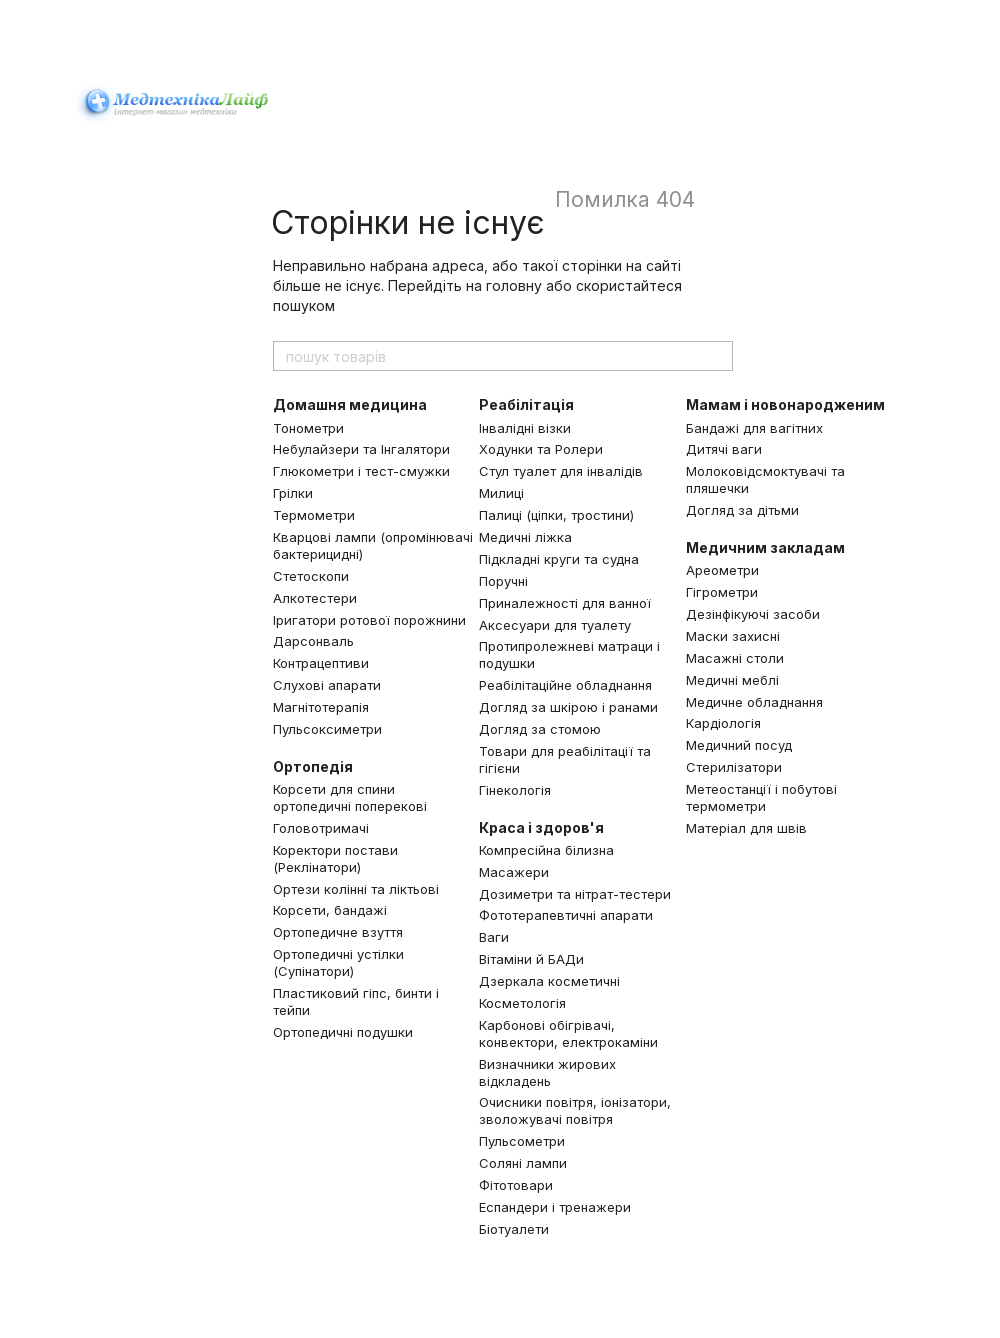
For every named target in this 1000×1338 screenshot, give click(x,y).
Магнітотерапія (321, 707)
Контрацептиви (321, 663)
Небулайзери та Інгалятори (361, 449)
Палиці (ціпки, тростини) (556, 515)
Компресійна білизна (546, 850)
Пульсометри (522, 1141)
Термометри (314, 515)
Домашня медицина (350, 404)
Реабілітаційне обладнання (565, 685)
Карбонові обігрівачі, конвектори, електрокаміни (568, 1033)
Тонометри (308, 428)
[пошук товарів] (717, 356)
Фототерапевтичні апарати (566, 915)
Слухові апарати (327, 685)
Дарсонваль (313, 641)
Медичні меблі (732, 680)
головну (514, 285)
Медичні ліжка (525, 537)
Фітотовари (516, 1185)
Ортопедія (313, 766)
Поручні (503, 581)
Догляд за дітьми (742, 510)
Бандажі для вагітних (754, 428)
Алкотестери (315, 598)
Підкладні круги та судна (559, 559)
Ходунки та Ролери (541, 449)
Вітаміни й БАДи (531, 959)
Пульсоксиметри (327, 729)
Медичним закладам (765, 547)
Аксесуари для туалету (555, 625)
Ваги (494, 937)
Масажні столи (735, 658)
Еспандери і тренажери (555, 1207)
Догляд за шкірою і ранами (568, 707)
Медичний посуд (739, 745)
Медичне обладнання (754, 702)
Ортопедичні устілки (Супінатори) (338, 962)
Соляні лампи (523, 1163)
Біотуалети (514, 1229)
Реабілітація (526, 404)
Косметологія (522, 1003)
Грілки (293, 493)
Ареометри (722, 570)
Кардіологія (723, 723)
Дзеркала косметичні (549, 981)
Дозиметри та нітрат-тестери (575, 894)
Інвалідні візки (525, 428)
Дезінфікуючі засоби (753, 614)
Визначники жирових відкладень (547, 1072)
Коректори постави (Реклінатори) (335, 858)
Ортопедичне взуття (338, 932)
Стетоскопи (311, 576)
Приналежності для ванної (565, 603)
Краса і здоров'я (541, 827)
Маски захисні (733, 636)
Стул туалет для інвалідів (561, 471)
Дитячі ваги (724, 449)
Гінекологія (515, 790)
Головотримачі (321, 828)
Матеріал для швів (746, 828)
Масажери (514, 872)
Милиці (501, 493)
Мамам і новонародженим (785, 404)
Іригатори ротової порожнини (369, 620)
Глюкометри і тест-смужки (361, 471)
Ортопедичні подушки (343, 1032)
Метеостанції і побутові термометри (761, 797)
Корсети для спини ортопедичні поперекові (350, 797)
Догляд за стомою (540, 729)
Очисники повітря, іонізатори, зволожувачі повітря (575, 1110)
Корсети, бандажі (330, 910)
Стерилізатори (734, 767)
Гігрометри (722, 592)
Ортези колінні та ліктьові (356, 889)
